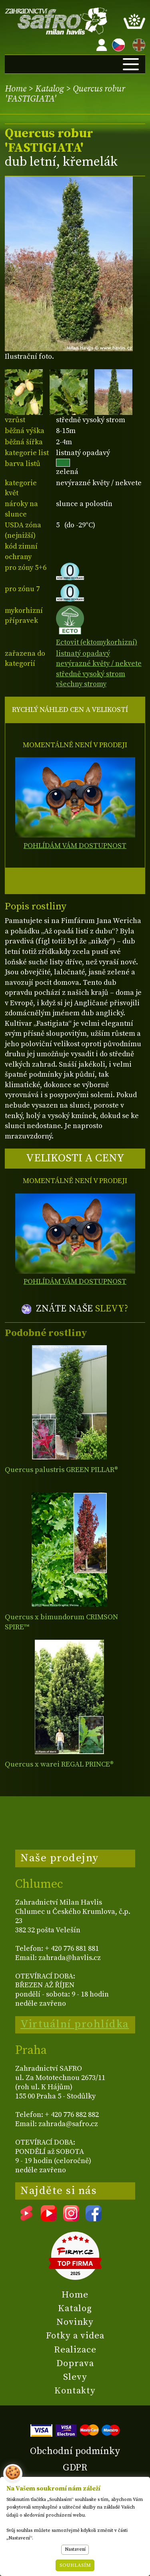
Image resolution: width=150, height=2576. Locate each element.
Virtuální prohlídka (74, 2024)
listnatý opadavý (83, 653)
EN (137, 43)
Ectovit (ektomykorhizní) (96, 637)
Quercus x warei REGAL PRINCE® (59, 1764)
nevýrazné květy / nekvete (99, 663)
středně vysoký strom (90, 674)
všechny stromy (81, 684)
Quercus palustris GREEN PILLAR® (61, 1469)
